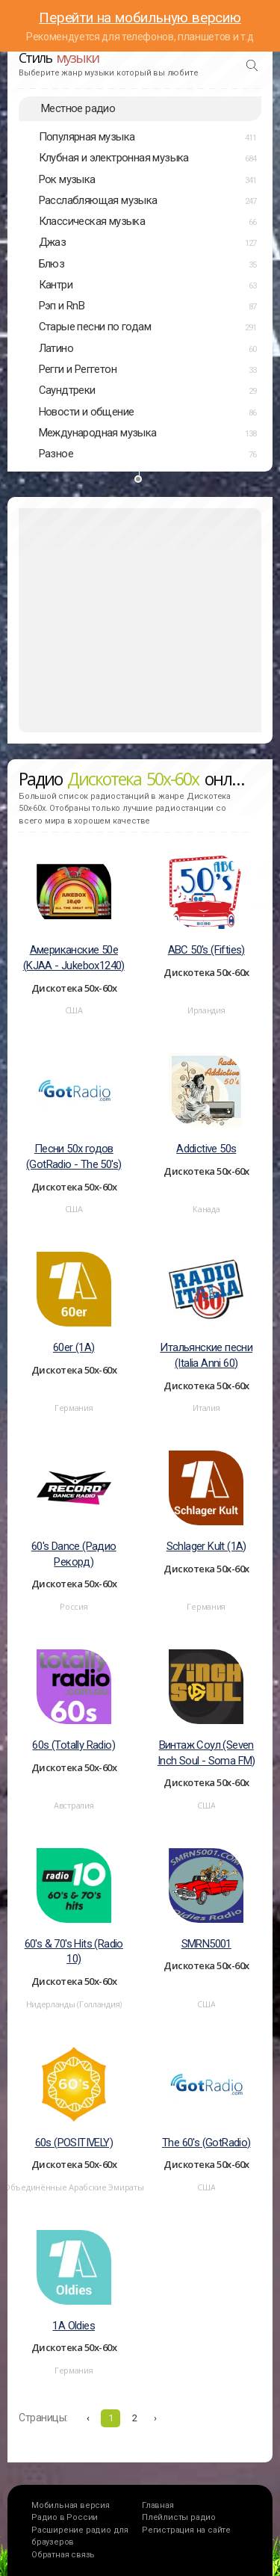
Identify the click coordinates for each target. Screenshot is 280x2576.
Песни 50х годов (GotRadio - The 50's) (73, 1156)
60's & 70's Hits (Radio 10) (74, 1951)
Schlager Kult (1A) (206, 1546)
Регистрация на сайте (186, 2530)
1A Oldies (73, 2325)
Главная (158, 2505)
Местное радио (78, 108)
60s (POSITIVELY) (74, 2142)
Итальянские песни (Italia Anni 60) (206, 1355)
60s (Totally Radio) (73, 1745)
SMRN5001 (206, 1943)
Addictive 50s (206, 1148)
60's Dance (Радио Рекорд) (73, 1554)
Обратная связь (63, 2555)
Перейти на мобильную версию (140, 17)
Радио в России (64, 2517)
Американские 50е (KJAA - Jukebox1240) (74, 957)
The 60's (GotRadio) (206, 2142)
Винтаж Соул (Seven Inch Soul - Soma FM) (206, 1752)
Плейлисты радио (179, 2517)
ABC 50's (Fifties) (206, 950)
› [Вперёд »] (155, 2418)
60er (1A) (74, 1347)
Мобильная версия (70, 2505)
